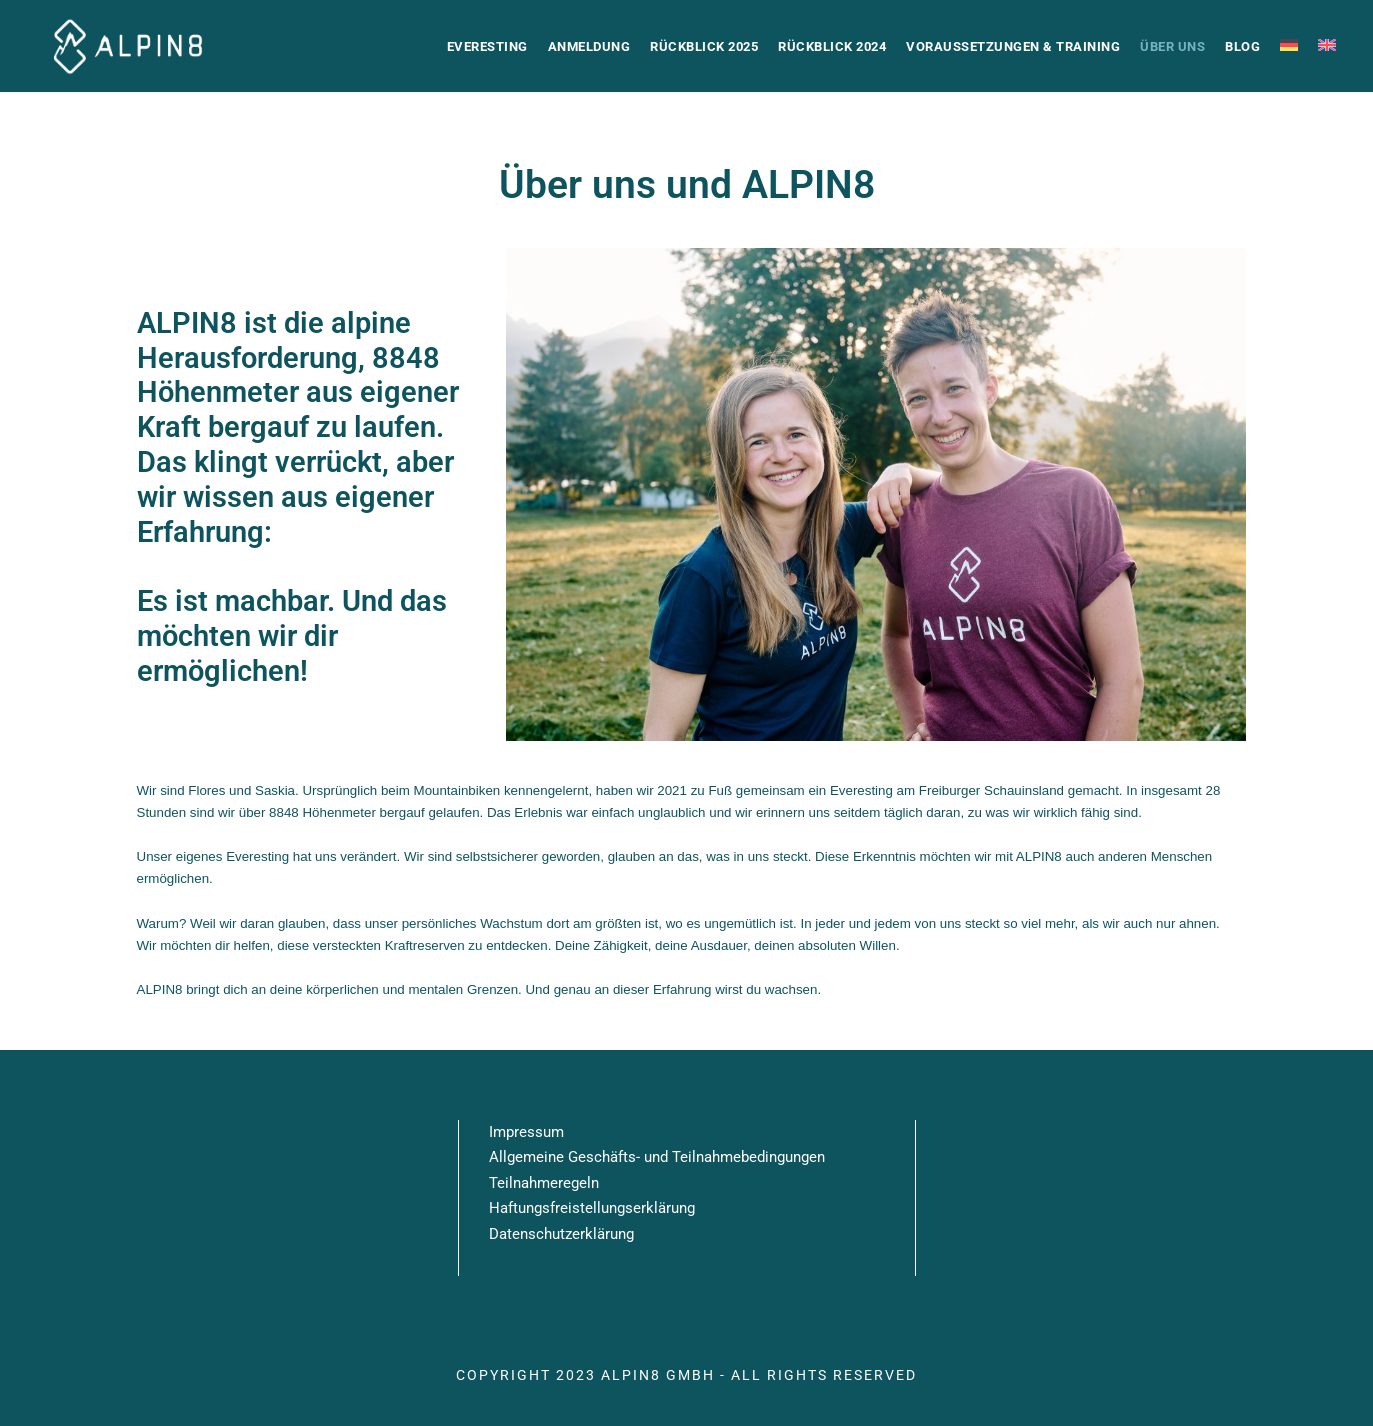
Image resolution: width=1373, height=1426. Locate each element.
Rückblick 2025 (704, 46)
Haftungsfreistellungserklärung (592, 1208)
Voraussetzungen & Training (1013, 46)
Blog (1242, 46)
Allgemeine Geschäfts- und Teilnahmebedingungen (657, 1157)
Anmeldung (589, 46)
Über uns (1172, 46)
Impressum (526, 1132)
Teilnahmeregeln (544, 1183)
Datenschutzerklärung (561, 1234)
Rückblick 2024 (832, 46)
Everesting (487, 46)
